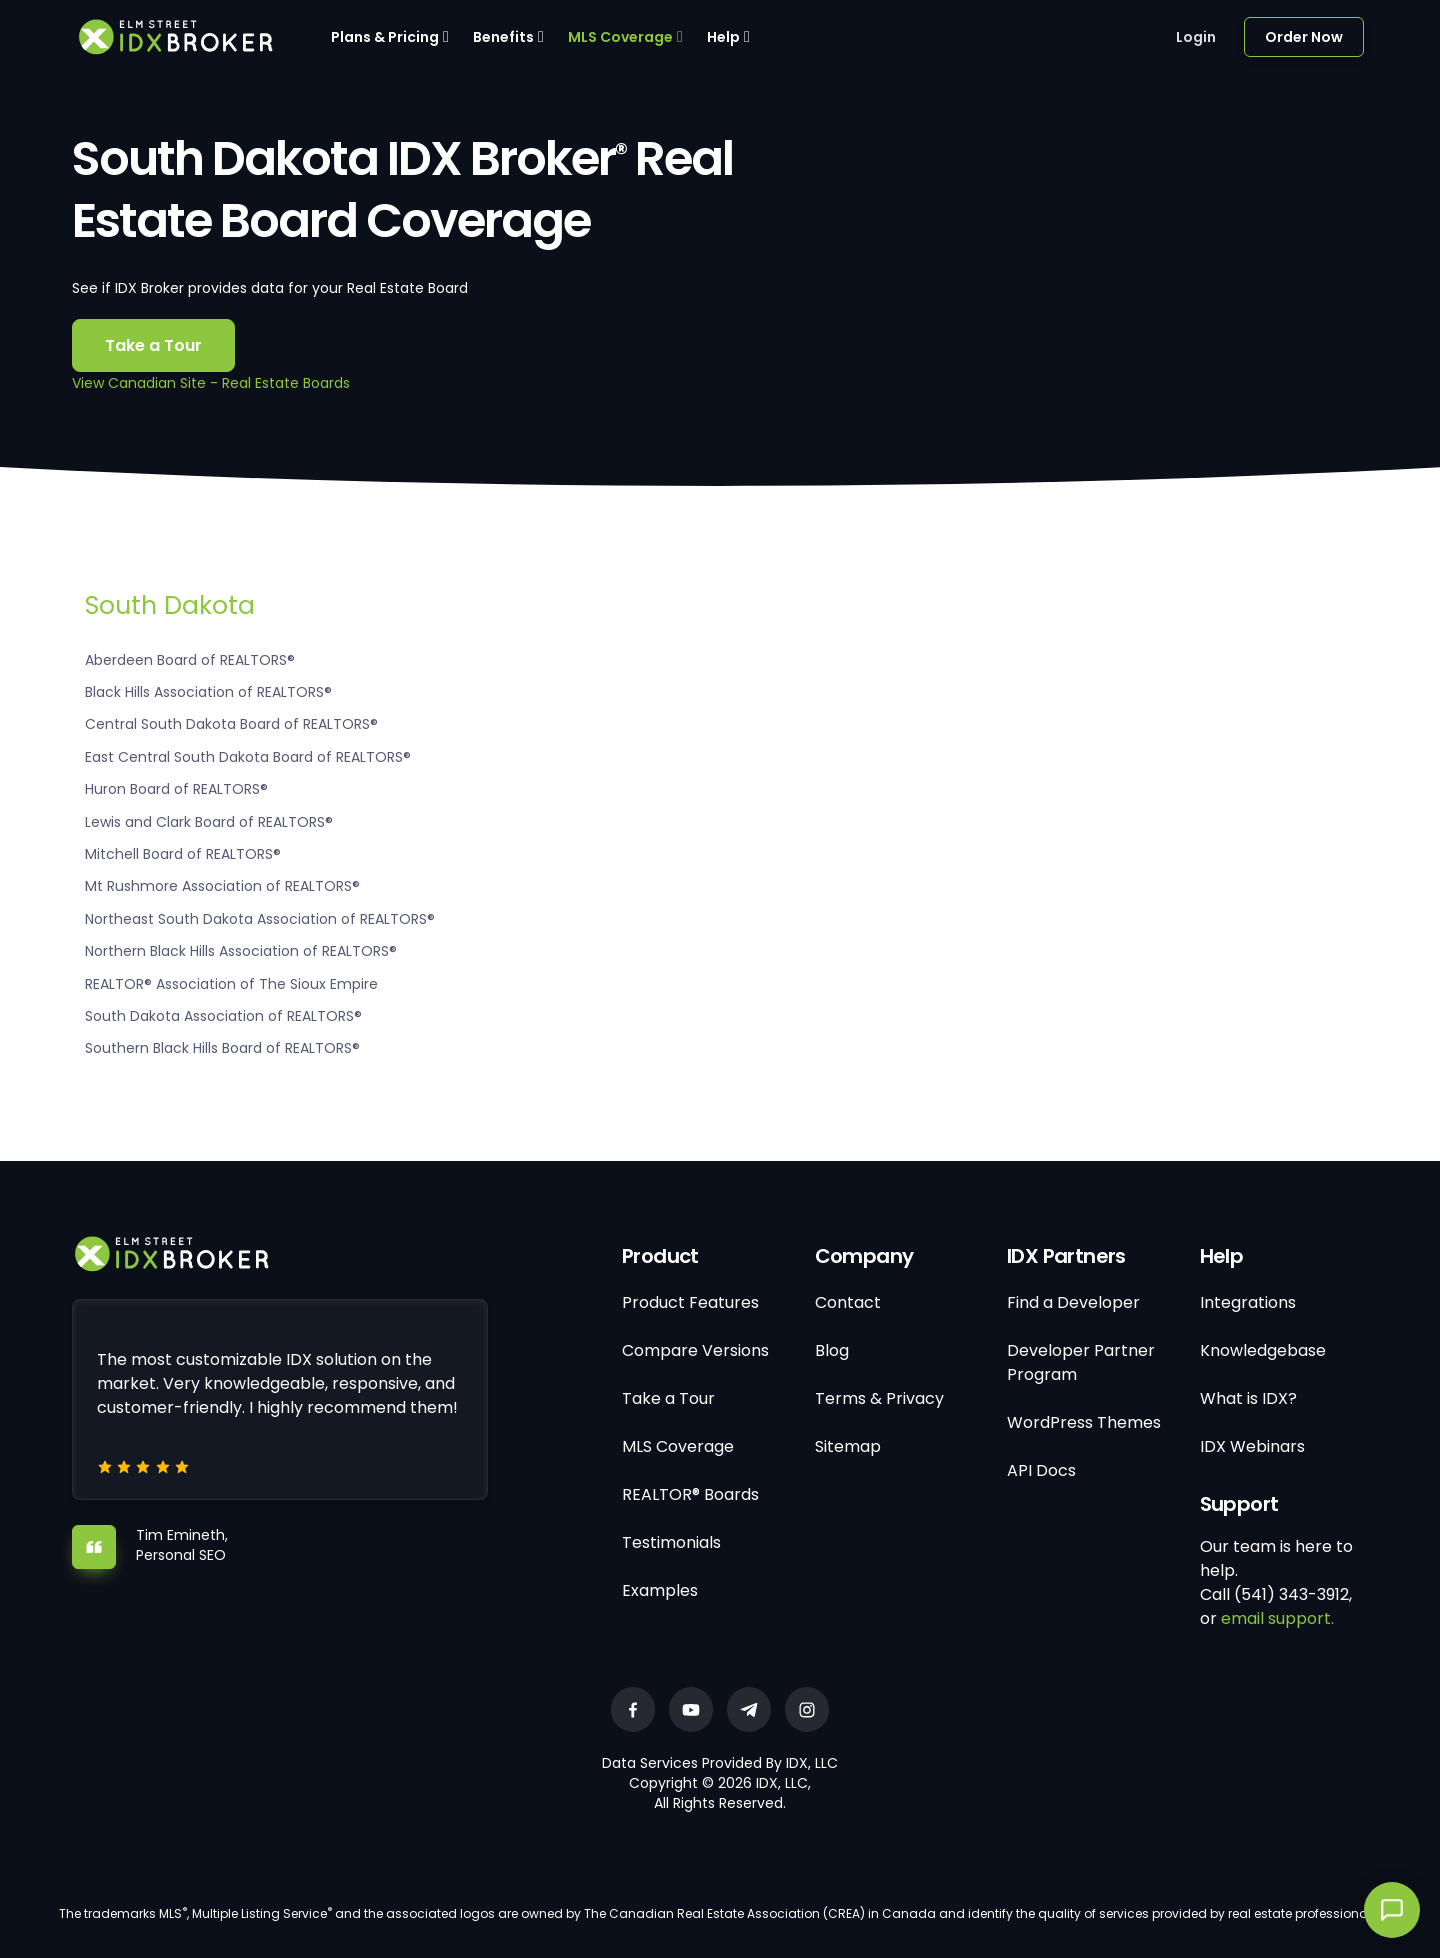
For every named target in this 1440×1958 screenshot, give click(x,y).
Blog (832, 1350)
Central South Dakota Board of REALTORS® (231, 724)
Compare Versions (695, 1350)
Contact (848, 1302)
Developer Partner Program (1081, 1362)
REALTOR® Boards (690, 1494)
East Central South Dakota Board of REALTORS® (248, 757)
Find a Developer (1073, 1302)
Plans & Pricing (385, 37)
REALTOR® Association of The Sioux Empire (231, 984)
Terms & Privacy (879, 1398)
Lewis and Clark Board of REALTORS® (209, 822)
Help (723, 37)
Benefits (503, 37)
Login (1196, 37)
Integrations (1248, 1302)
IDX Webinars (1252, 1446)
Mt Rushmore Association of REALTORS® (222, 886)
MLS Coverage (620, 37)
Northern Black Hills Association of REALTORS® (241, 951)
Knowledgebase (1263, 1350)
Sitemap (848, 1446)
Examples (660, 1590)
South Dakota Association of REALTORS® (223, 1016)
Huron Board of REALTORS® (176, 789)
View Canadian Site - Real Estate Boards (211, 383)
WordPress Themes (1084, 1422)
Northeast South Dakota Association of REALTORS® (260, 919)
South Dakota (170, 605)
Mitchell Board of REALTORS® (183, 854)
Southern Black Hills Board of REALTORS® (222, 1048)
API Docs (1041, 1470)
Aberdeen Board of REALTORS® (190, 660)
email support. (1277, 1618)
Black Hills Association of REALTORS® (208, 692)
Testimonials (671, 1542)
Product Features (690, 1302)
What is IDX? (1248, 1398)
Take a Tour (153, 345)
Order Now (1304, 37)
